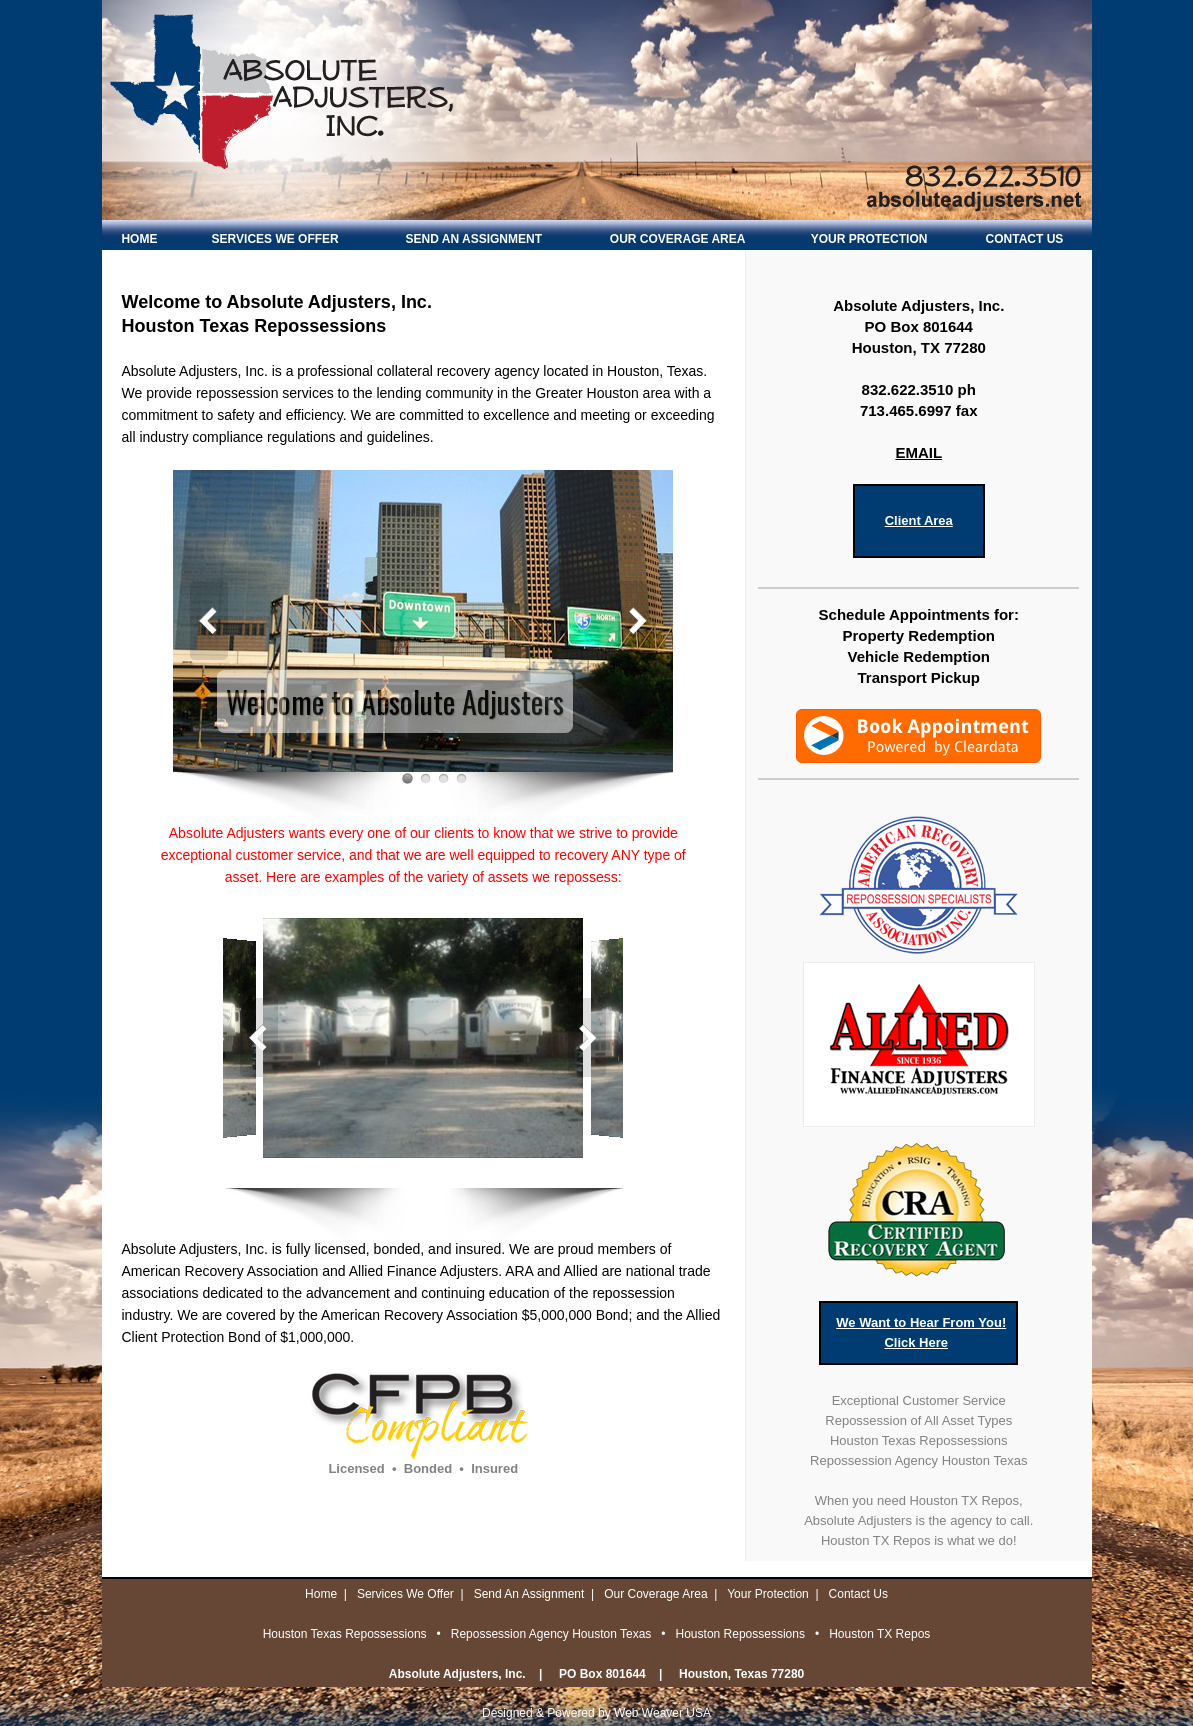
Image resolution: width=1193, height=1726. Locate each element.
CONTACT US (1025, 239)
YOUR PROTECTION (869, 239)
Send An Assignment (529, 1594)
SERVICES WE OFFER (275, 239)
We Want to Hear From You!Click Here (921, 1332)
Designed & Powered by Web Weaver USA (596, 1713)
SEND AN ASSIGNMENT (474, 239)
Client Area (919, 520)
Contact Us (858, 1594)
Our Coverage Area (655, 1594)
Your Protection (768, 1594)
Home (321, 1594)
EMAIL (918, 452)
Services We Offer (405, 1594)
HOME (139, 239)
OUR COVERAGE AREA (678, 239)
